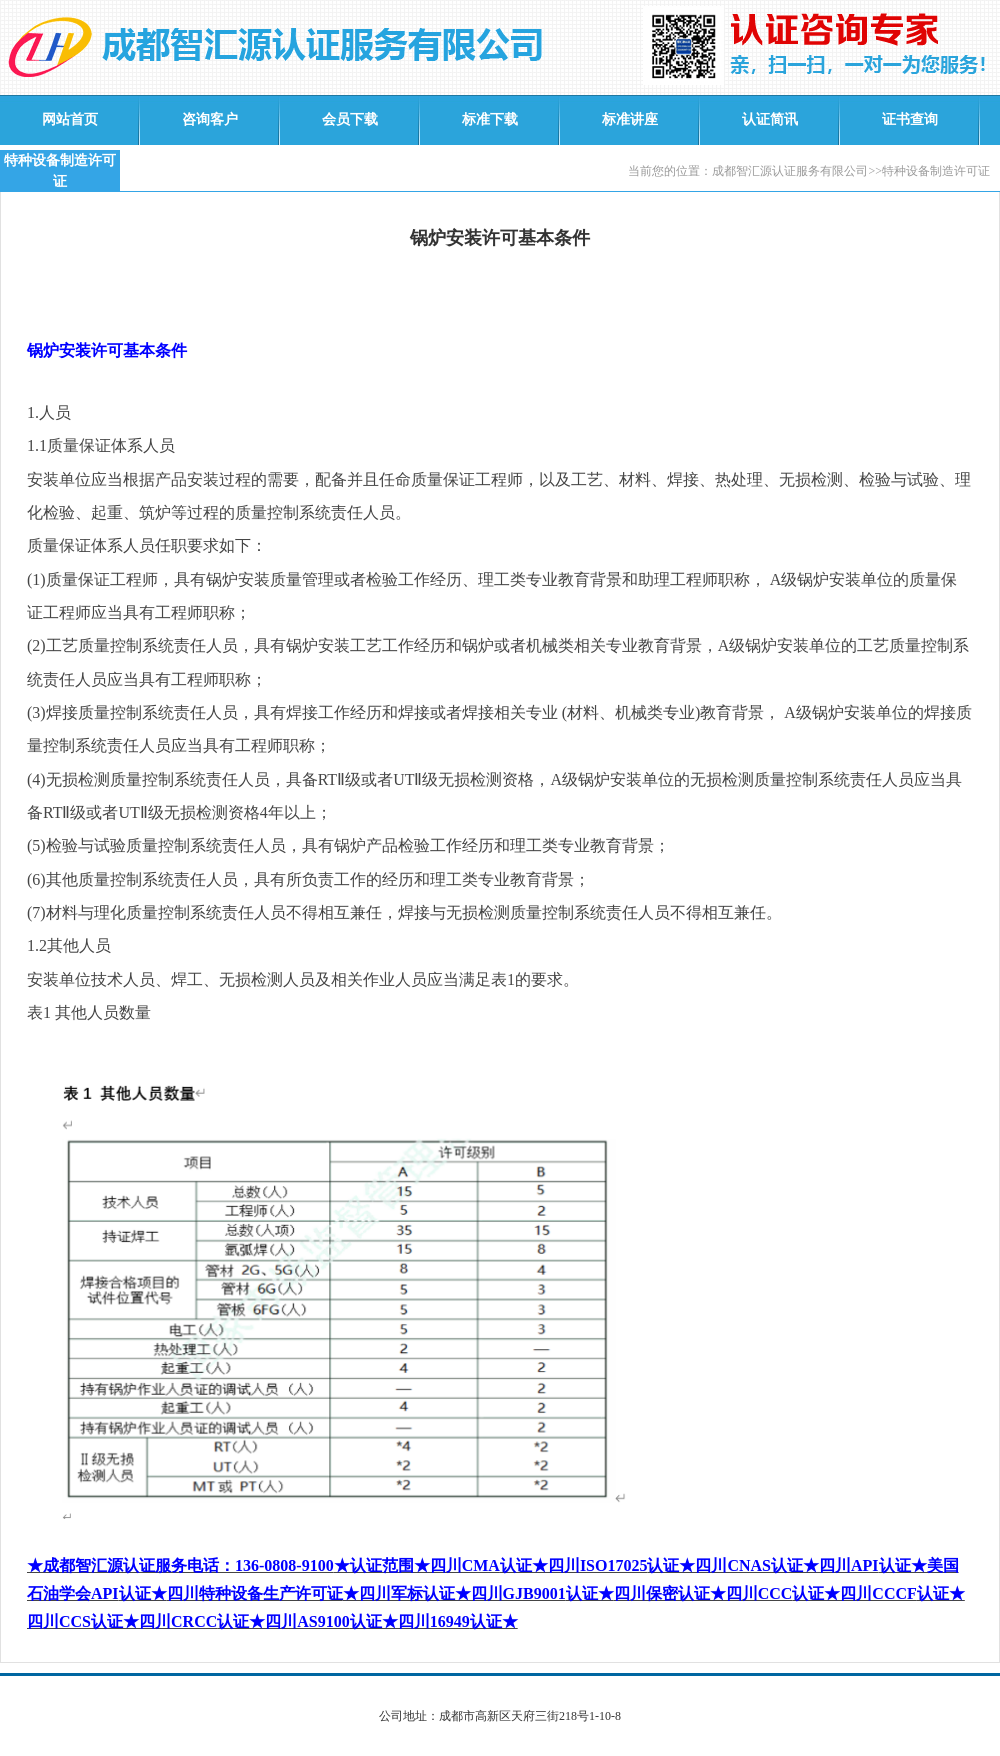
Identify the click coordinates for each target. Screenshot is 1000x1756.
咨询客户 (210, 119)
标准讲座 (630, 119)
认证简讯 (770, 119)
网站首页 (70, 119)
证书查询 (910, 119)
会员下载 (350, 119)
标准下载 (490, 119)
